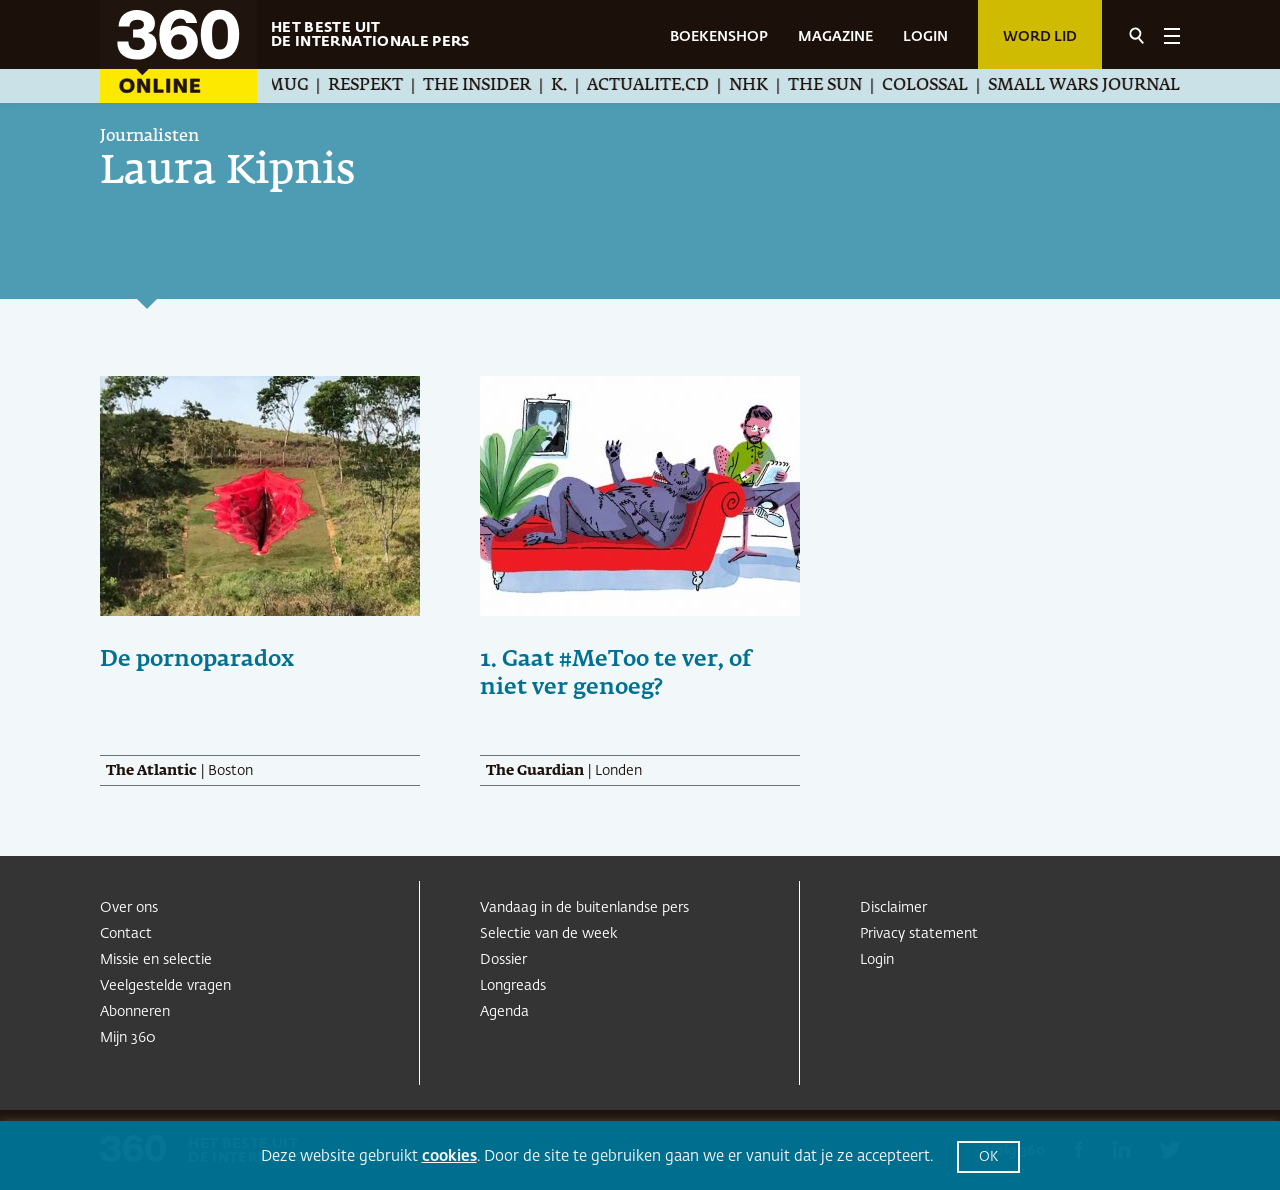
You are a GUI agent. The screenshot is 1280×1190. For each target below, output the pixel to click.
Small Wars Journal (1104, 86)
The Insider (497, 86)
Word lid (1040, 37)
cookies (449, 1156)
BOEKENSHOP (719, 37)
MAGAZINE (835, 37)
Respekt (385, 86)
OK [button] (988, 1157)
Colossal (945, 86)
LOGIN (925, 37)
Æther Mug (274, 86)
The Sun (845, 86)
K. (579, 86)
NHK (768, 86)
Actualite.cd (668, 86)
